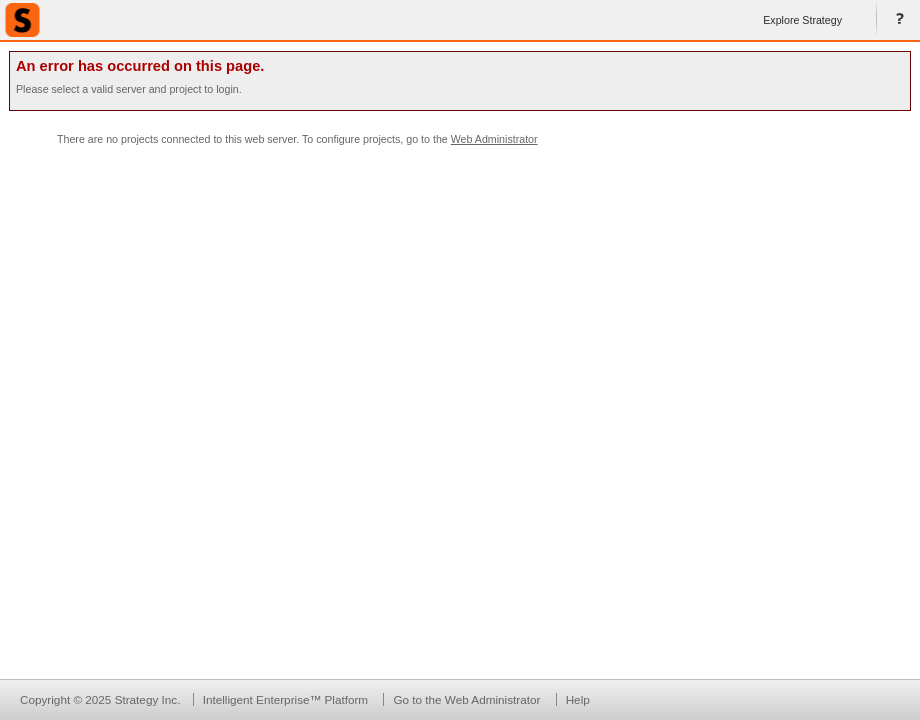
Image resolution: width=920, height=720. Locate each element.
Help (896, 20)
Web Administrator (494, 139)
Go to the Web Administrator (466, 699)
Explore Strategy (802, 20)
